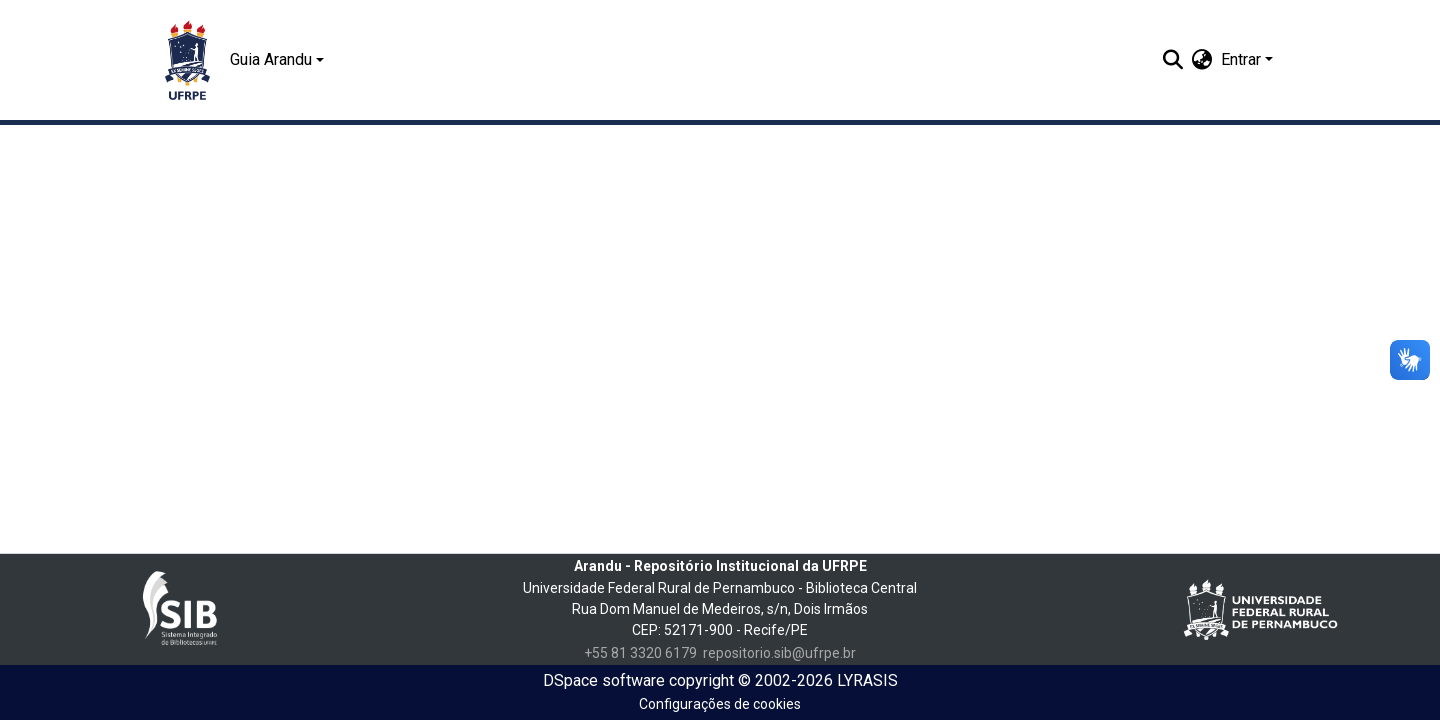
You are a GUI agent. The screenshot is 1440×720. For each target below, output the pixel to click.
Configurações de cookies (720, 704)
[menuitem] (1202, 60)
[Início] (187, 60)
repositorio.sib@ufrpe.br (779, 653)
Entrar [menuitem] (1241, 59)
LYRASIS (867, 680)
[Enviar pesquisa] (1173, 60)
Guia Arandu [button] (271, 59)
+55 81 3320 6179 (640, 653)
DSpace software (604, 680)
